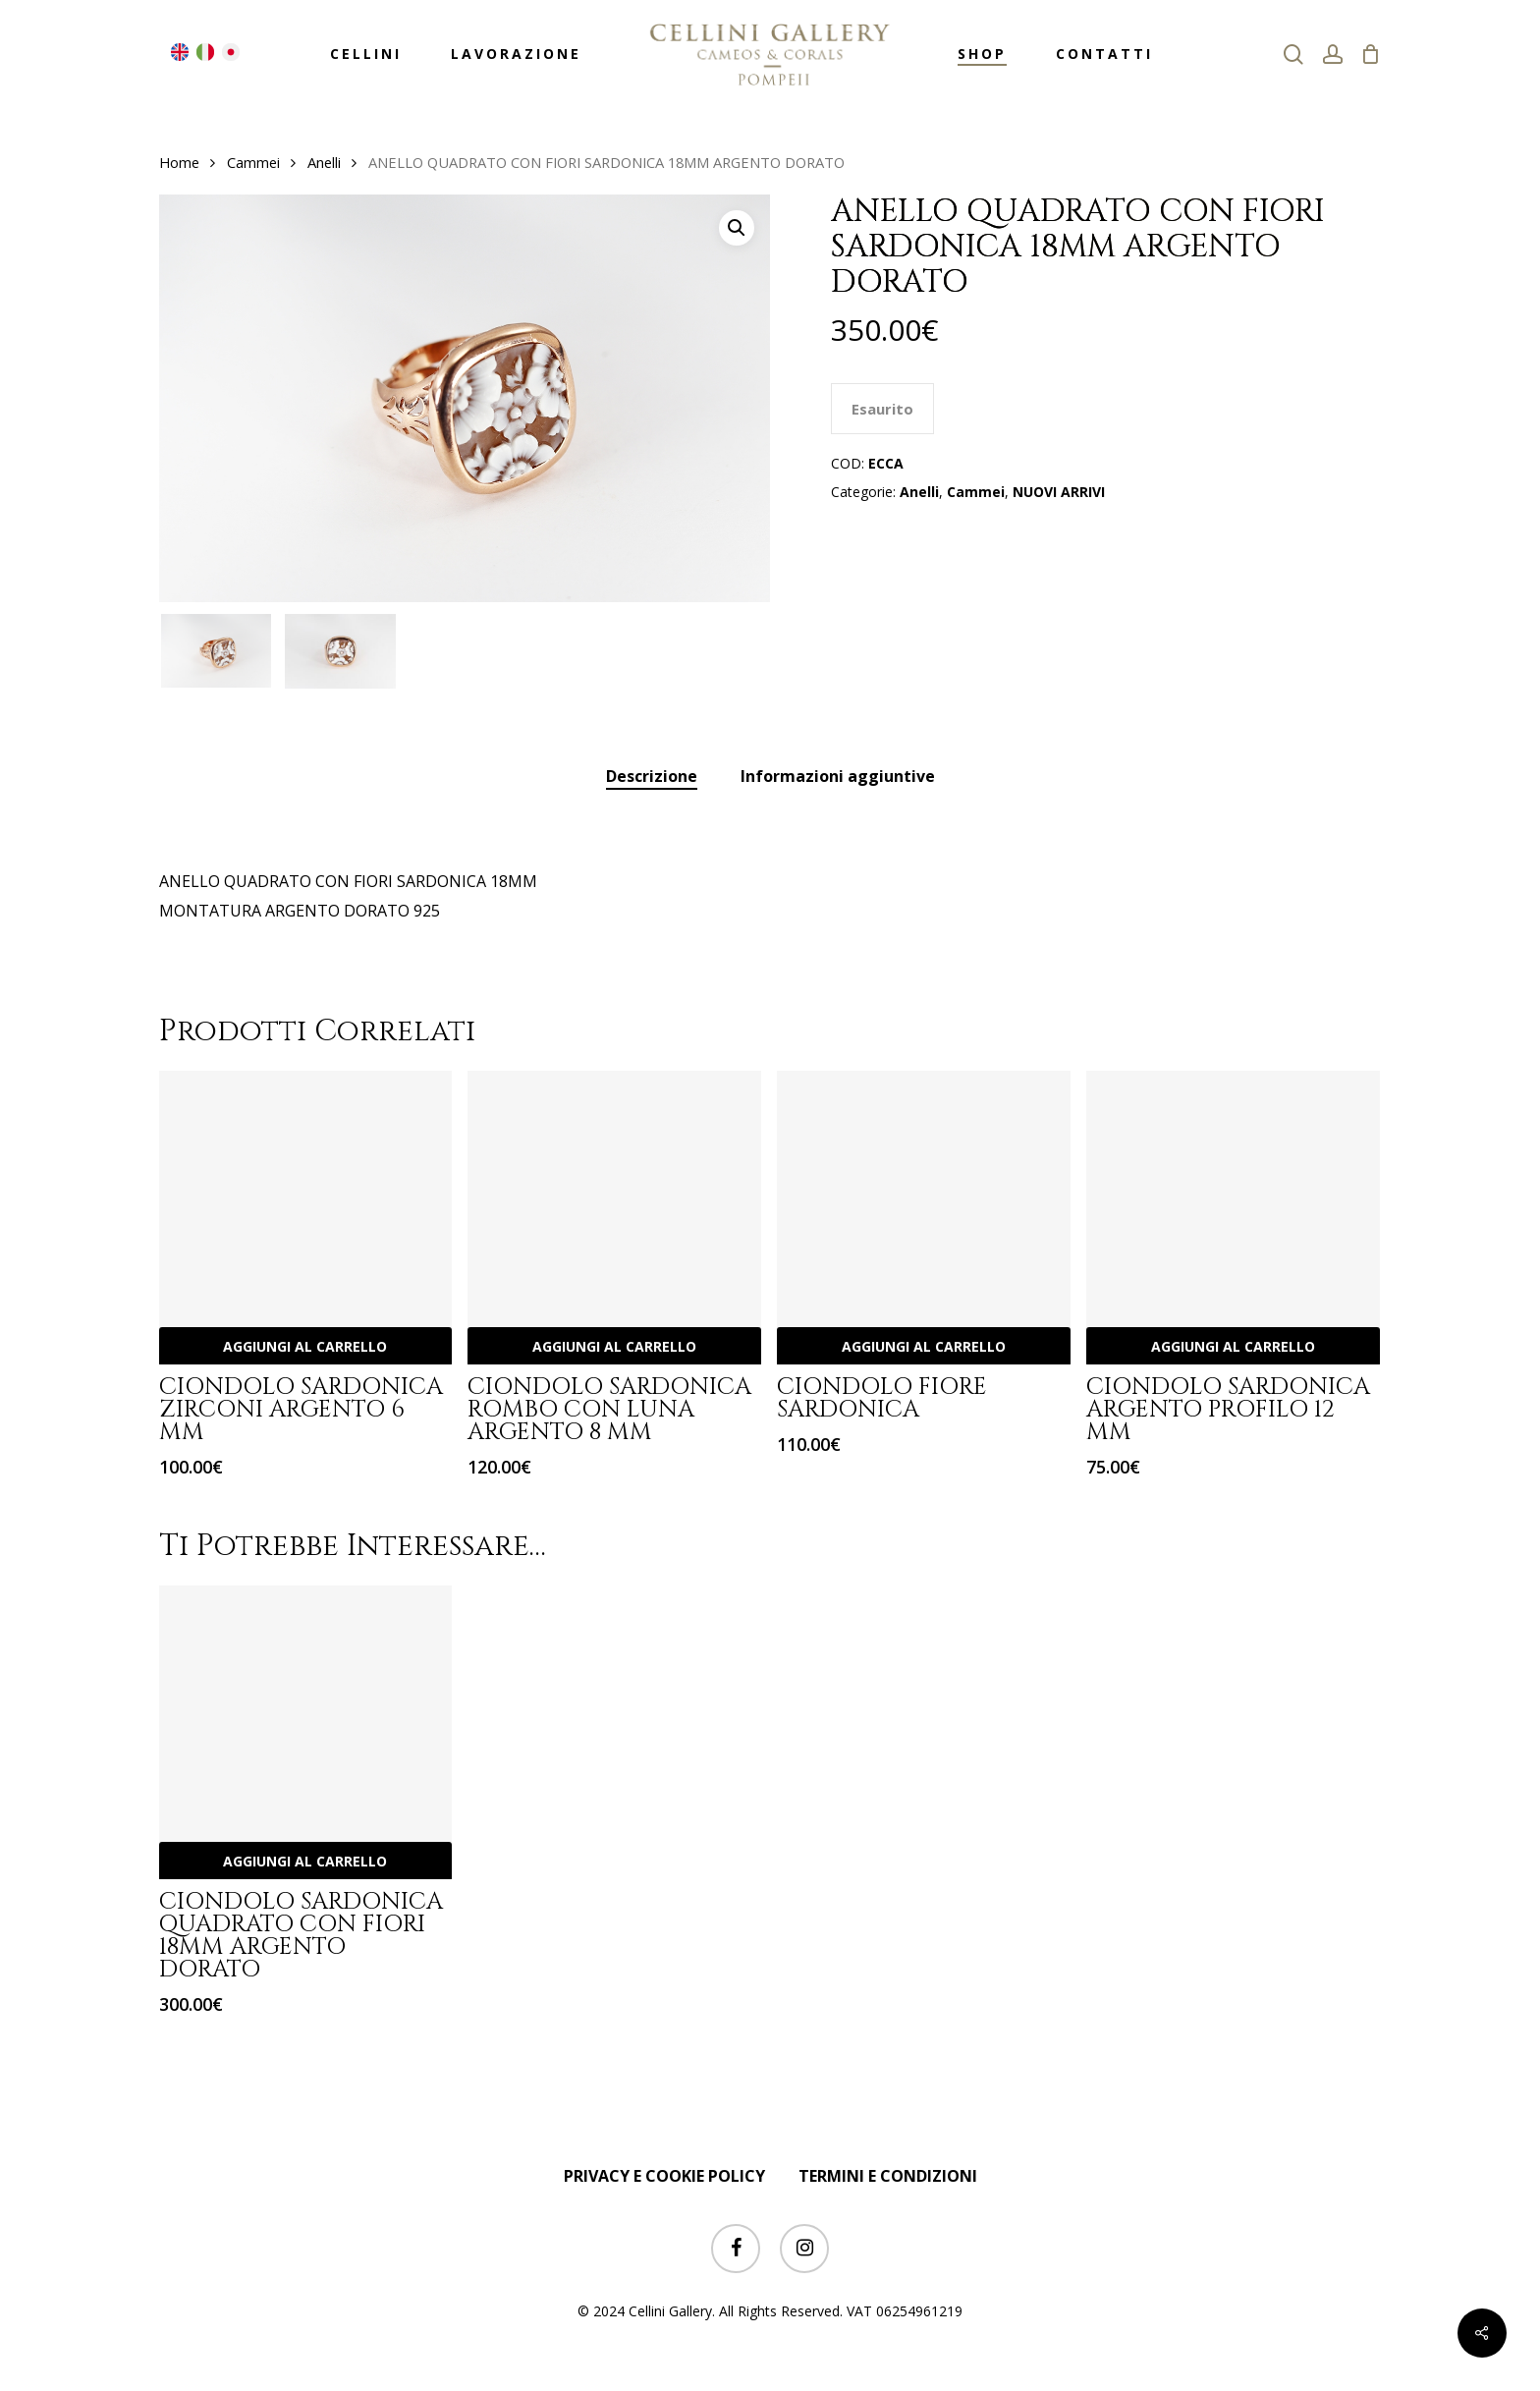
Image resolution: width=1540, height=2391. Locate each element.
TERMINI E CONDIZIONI (887, 2176)
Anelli (324, 162)
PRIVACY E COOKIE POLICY (664, 2176)
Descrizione (651, 776)
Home (179, 162)
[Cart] (1371, 54)
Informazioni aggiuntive (838, 776)
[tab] (651, 776)
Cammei (253, 162)
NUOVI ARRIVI (1059, 491)
